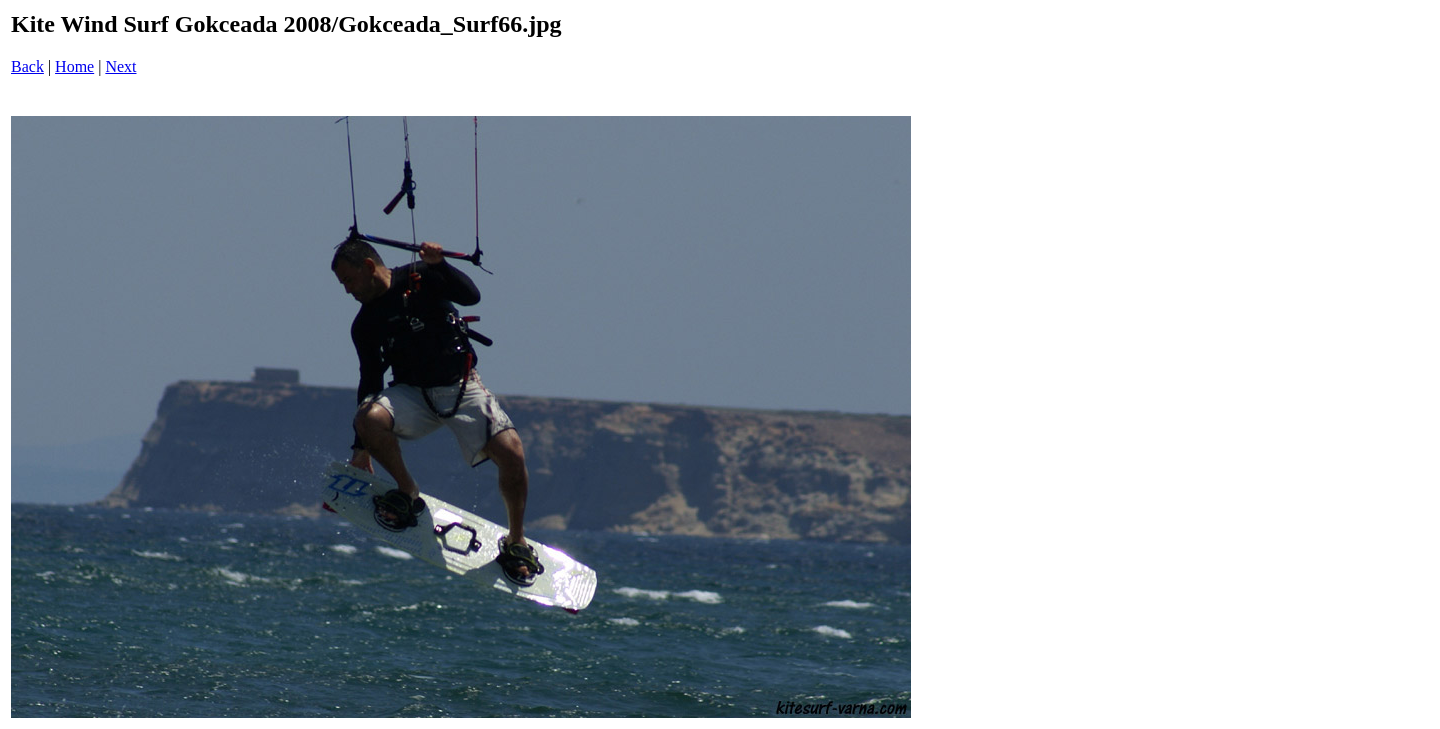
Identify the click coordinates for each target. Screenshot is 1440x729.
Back (27, 66)
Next (120, 66)
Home (74, 66)
